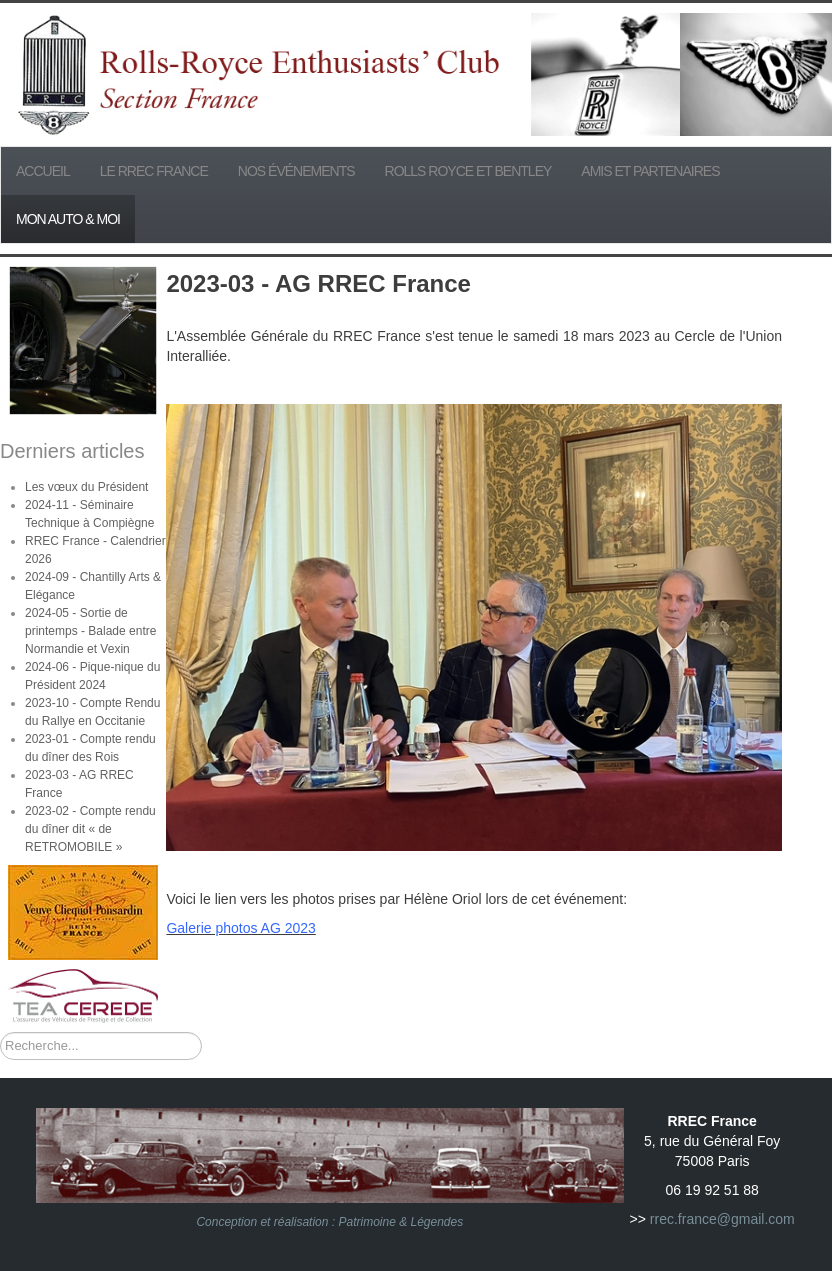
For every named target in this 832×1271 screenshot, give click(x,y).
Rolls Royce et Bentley (468, 171)
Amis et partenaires (650, 171)
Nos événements (296, 171)
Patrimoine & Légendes (400, 1222)
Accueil (43, 171)
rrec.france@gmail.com (722, 1219)
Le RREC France (154, 171)
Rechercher (0, 1032)
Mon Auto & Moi (68, 219)
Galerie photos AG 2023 (240, 928)
